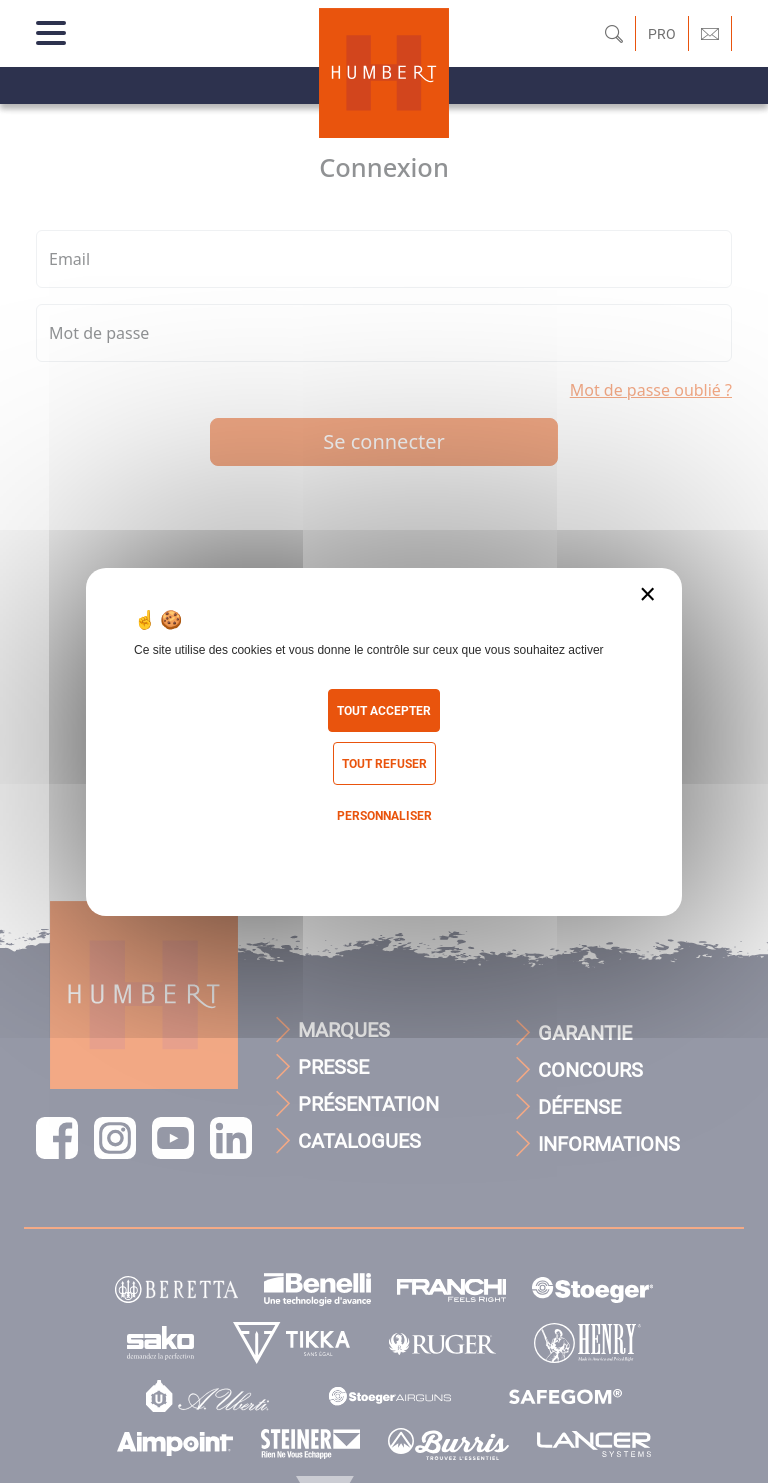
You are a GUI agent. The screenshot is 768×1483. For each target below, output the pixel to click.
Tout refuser (384, 764)
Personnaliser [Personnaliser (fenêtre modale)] (384, 816)
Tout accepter (384, 711)
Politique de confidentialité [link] (384, 856)
